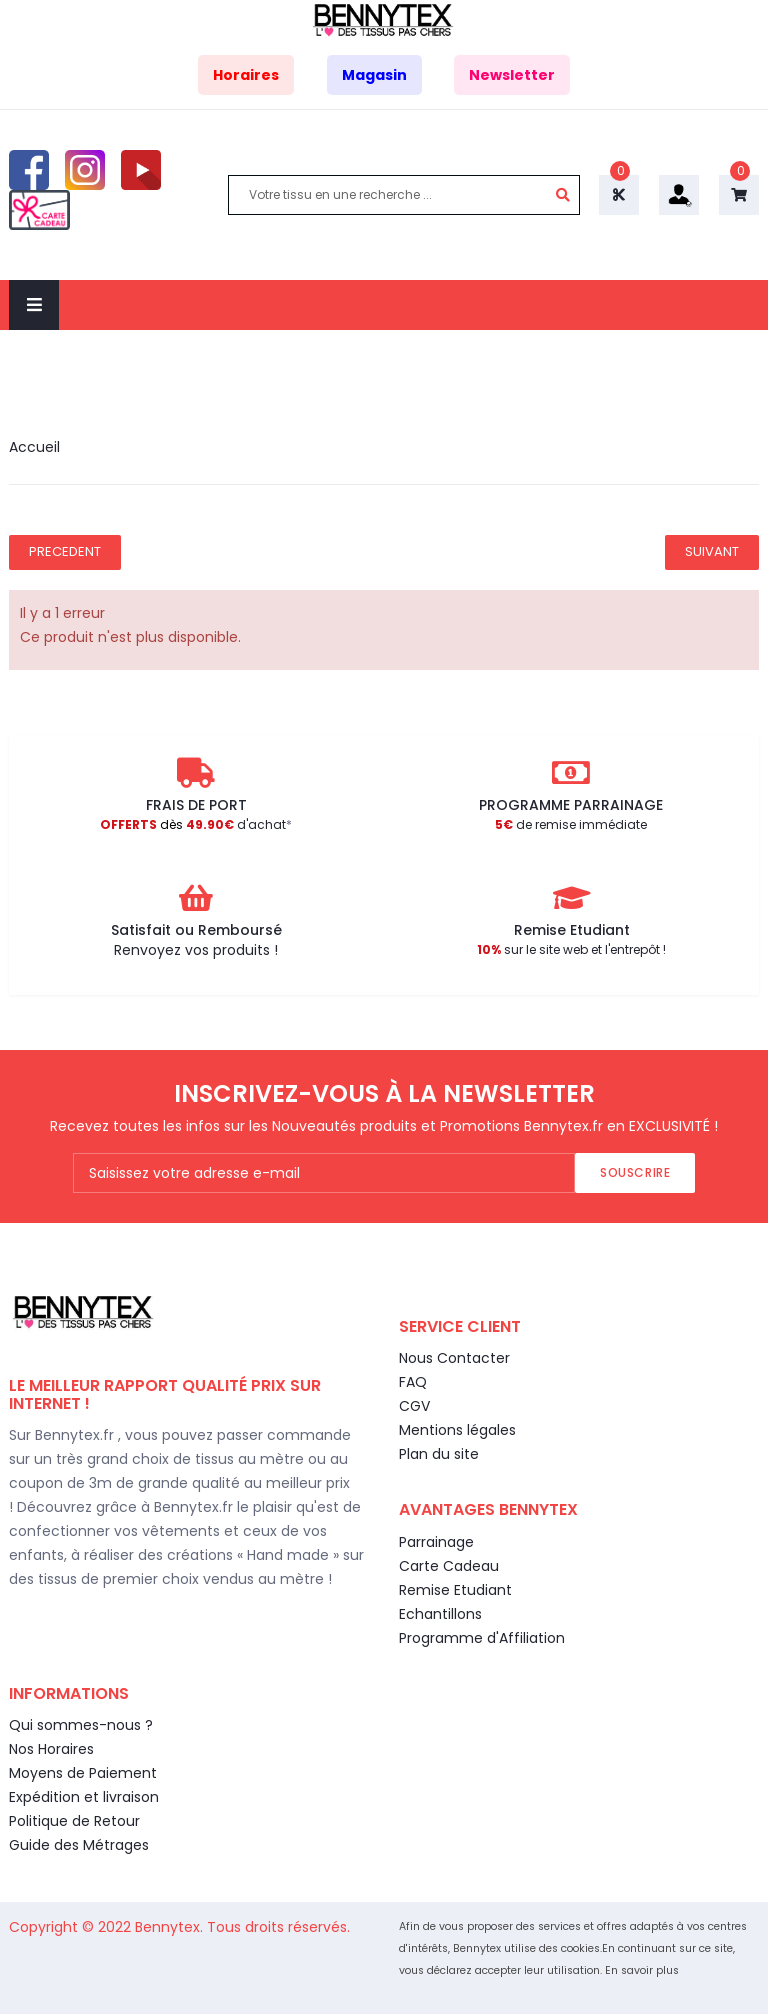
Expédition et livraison (84, 1797)
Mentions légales (457, 1430)
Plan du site (439, 1454)
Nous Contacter (454, 1358)
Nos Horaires (51, 1749)
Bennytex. (171, 1927)
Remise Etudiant (455, 1590)
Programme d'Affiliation (482, 1638)
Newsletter (512, 75)
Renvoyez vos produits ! (196, 950)
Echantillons (440, 1614)
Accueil (34, 447)
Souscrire (635, 1172)
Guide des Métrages (79, 1845)
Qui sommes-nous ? (81, 1725)
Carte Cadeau (449, 1566)
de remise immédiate (571, 824)
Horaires (246, 75)
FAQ (413, 1382)
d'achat (193, 824)
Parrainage (436, 1542)
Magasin (374, 75)
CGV (414, 1406)
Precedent (65, 551)
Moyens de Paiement (83, 1773)
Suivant (712, 551)
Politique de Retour (74, 1821)
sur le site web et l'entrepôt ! (571, 949)
